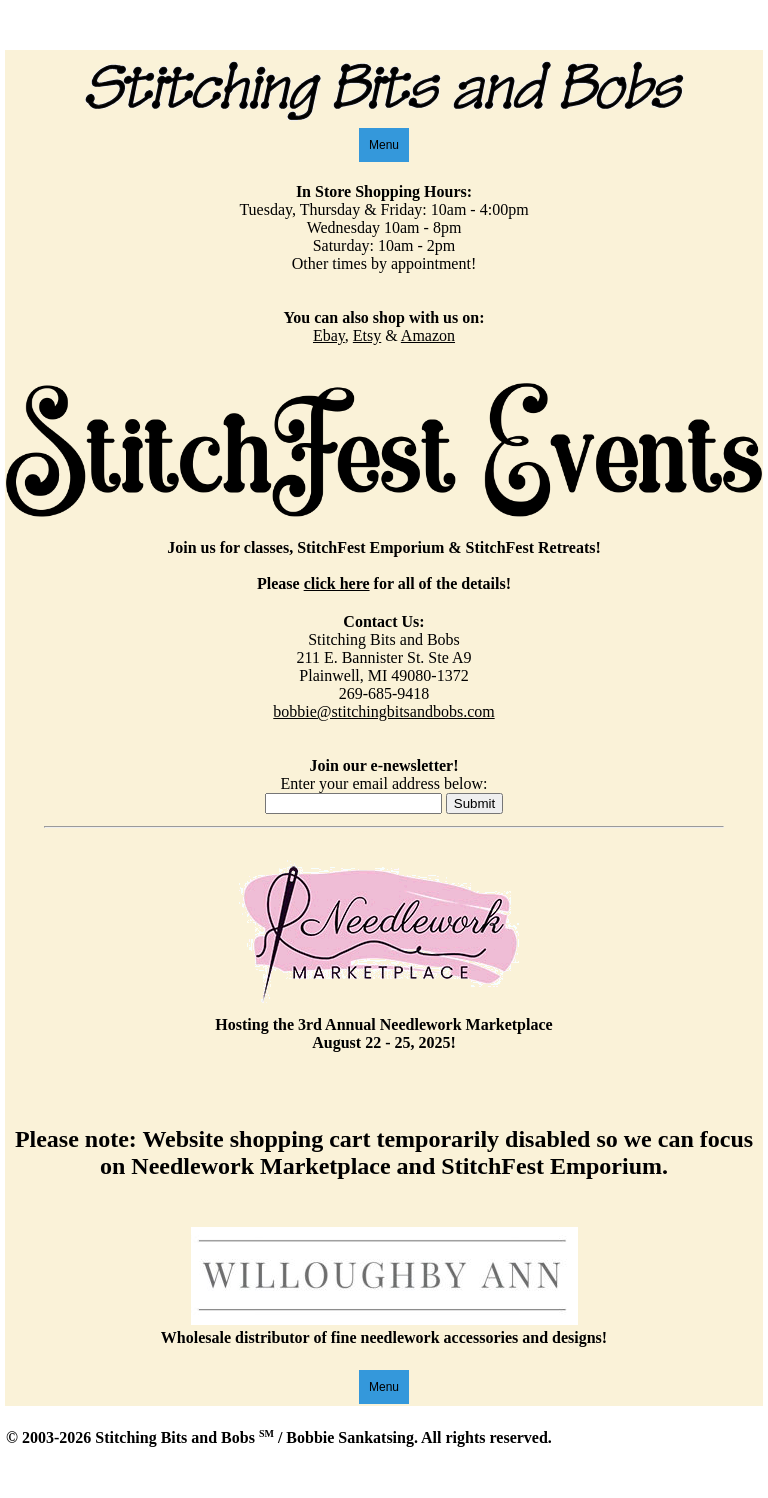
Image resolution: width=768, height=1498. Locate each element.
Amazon (428, 335)
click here (337, 583)
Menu (384, 145)
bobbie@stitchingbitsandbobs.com (383, 711)
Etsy (367, 335)
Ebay (329, 335)
